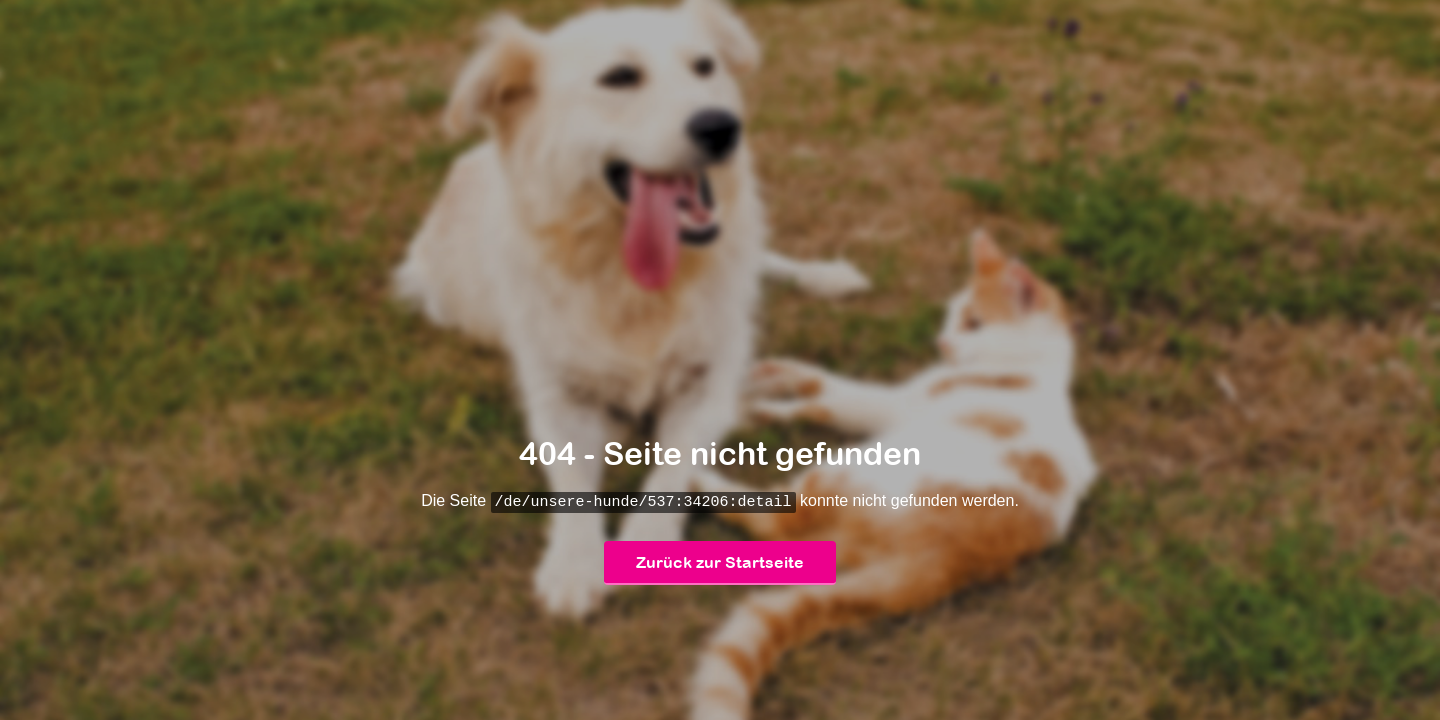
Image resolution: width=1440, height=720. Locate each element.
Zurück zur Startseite (720, 563)
